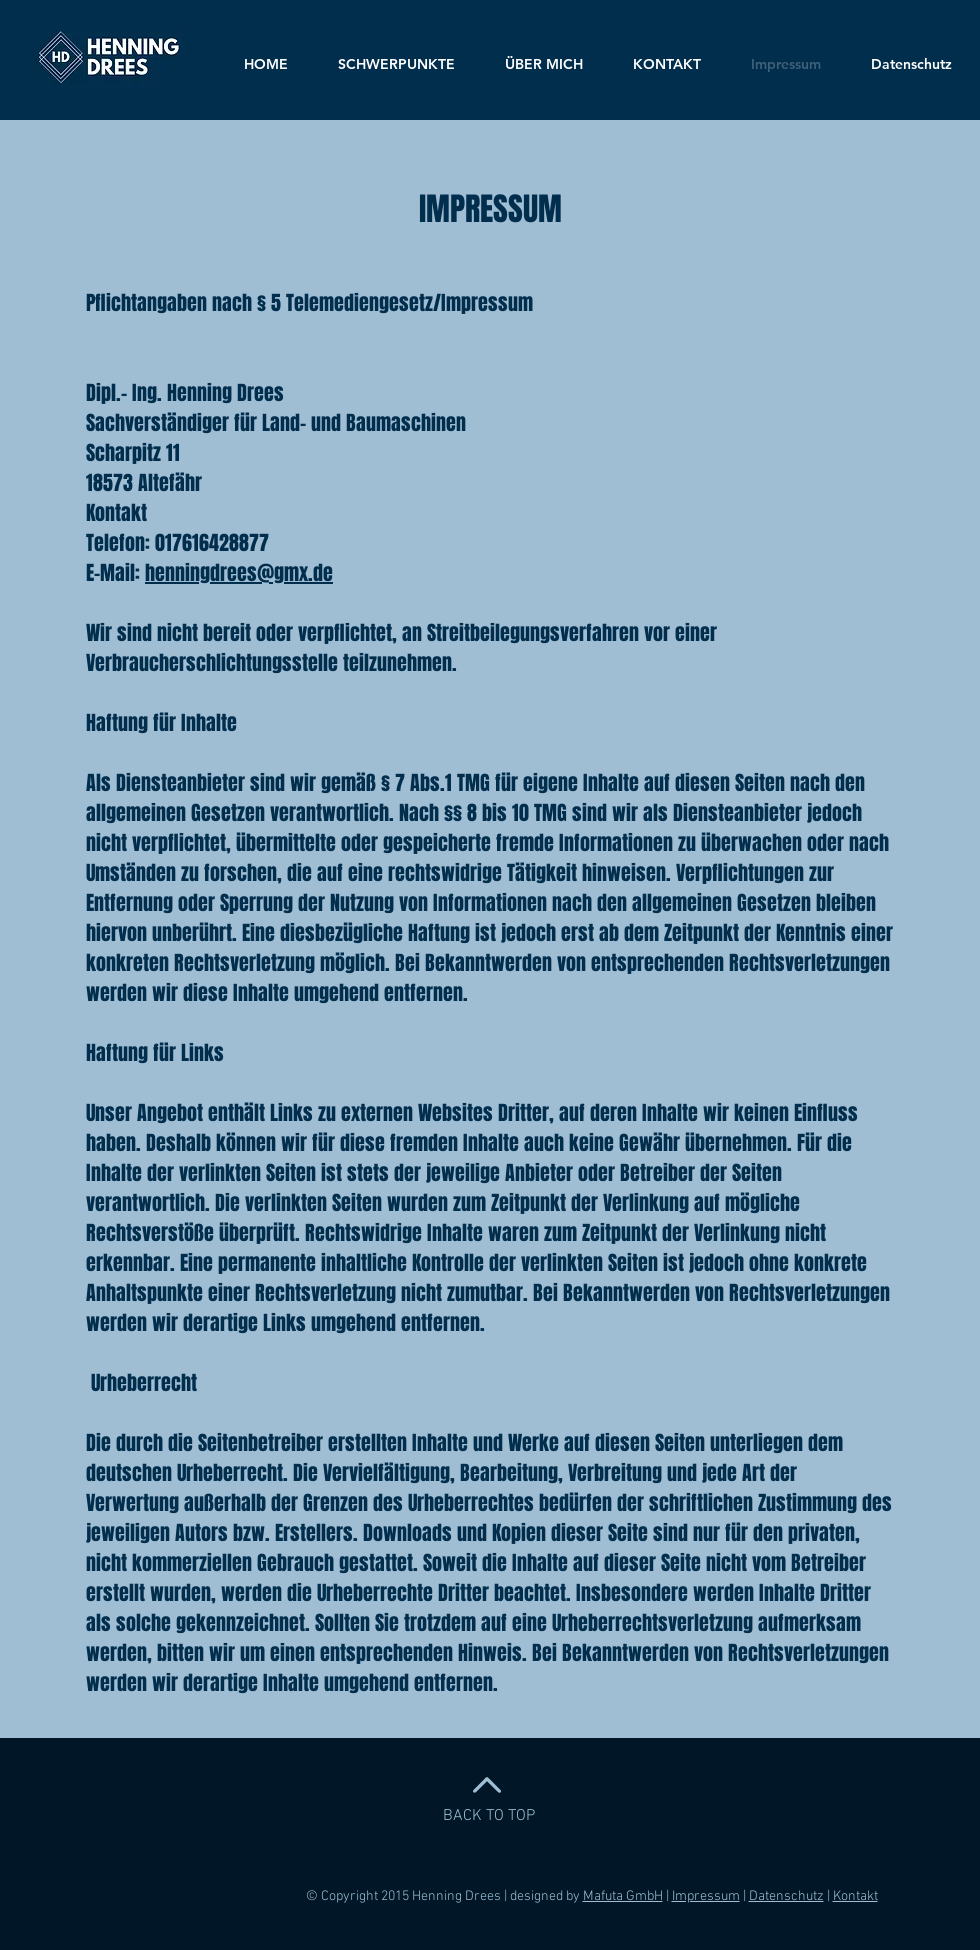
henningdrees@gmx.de (239, 573)
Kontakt (855, 1896)
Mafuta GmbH (623, 1896)
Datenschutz (786, 1896)
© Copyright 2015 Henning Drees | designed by (444, 1896)
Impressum (706, 1896)
